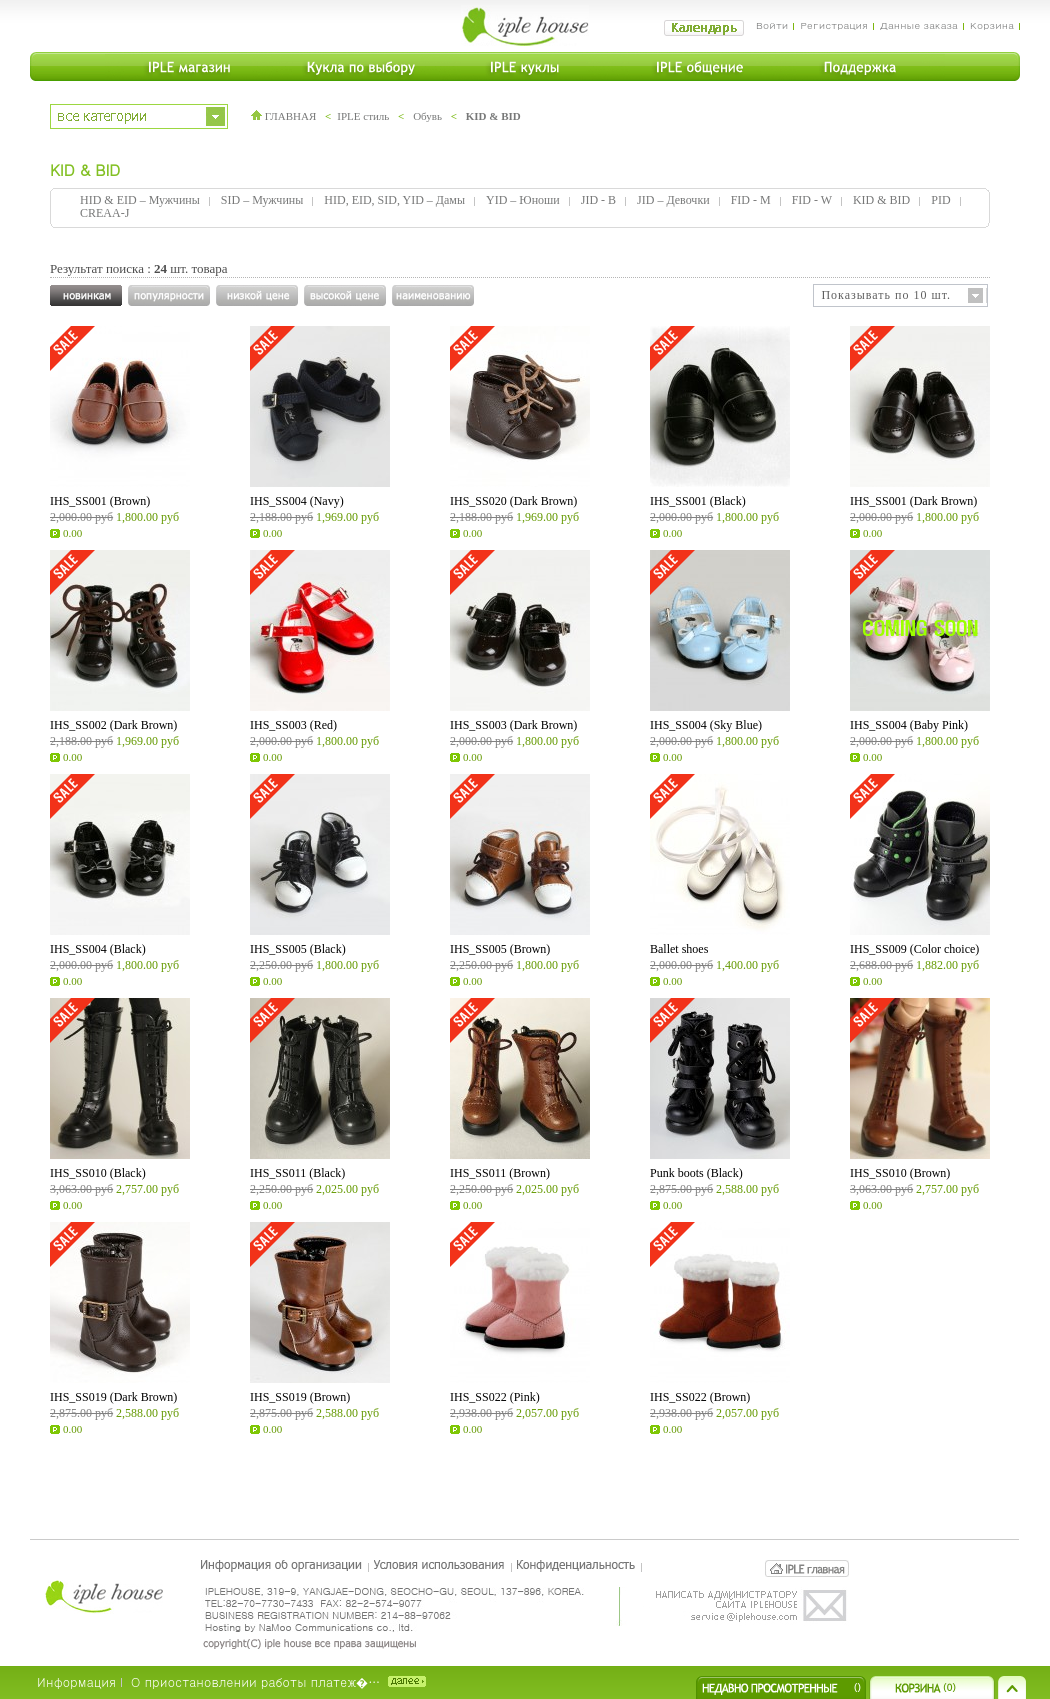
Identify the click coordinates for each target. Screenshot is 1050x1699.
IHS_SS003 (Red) (293, 725)
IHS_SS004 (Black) (98, 949)
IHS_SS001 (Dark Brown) (913, 501)
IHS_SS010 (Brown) (900, 1173)
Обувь (427, 116)
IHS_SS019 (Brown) (300, 1397)
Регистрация (833, 25)
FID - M (751, 200)
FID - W (812, 200)
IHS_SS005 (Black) (298, 949)
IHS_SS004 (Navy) (297, 501)
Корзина (992, 25)
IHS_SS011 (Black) (297, 1173)
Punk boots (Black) (696, 1173)
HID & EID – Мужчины (140, 200)
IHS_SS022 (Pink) (495, 1397)
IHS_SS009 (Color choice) (914, 949)
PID (940, 200)
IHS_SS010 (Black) (98, 1173)
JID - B (598, 200)
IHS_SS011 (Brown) (500, 1173)
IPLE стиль (363, 116)
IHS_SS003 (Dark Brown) (513, 725)
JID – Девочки (673, 200)
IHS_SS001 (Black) (698, 501)
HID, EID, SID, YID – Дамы (394, 200)
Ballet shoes (679, 949)
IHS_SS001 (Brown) (100, 501)
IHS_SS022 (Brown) (700, 1397)
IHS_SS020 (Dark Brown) (513, 501)
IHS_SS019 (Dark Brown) (113, 1397)
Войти (772, 25)
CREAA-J (104, 213)
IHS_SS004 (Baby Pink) (909, 725)
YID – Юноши (523, 200)
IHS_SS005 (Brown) (500, 949)
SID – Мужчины (262, 200)
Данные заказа (919, 25)
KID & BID (493, 116)
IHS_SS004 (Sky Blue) (706, 725)
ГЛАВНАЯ (283, 116)
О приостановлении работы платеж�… (255, 1681)
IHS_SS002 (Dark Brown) (113, 725)
